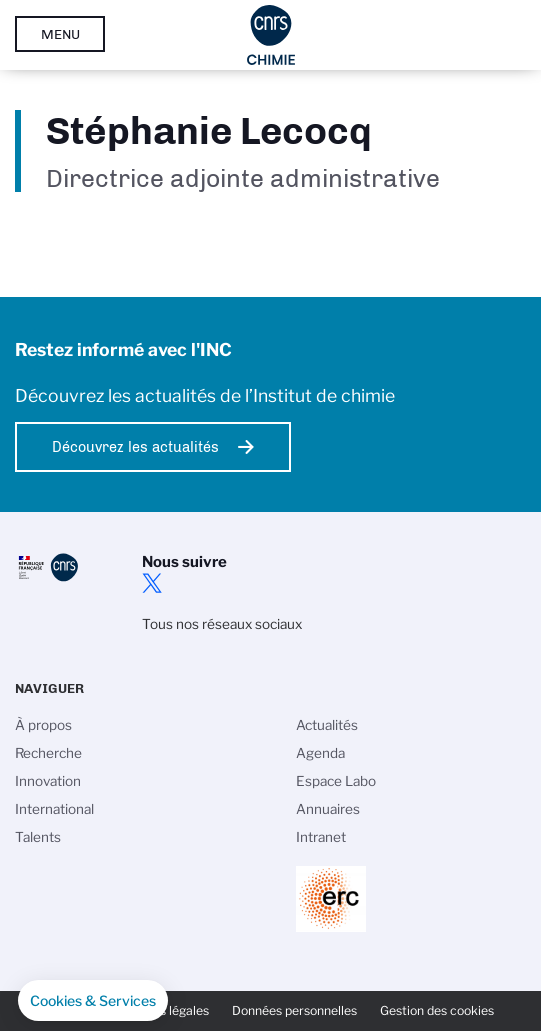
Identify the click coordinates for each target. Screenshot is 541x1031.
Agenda (320, 753)
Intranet (321, 837)
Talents (38, 837)
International (54, 809)
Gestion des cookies (437, 1010)
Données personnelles (294, 1010)
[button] (93, 1001)
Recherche (48, 753)
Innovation (48, 781)
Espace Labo (336, 781)
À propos (43, 725)
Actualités (327, 725)
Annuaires (328, 809)
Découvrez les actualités (135, 447)
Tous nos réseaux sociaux (222, 624)
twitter (152, 583)
